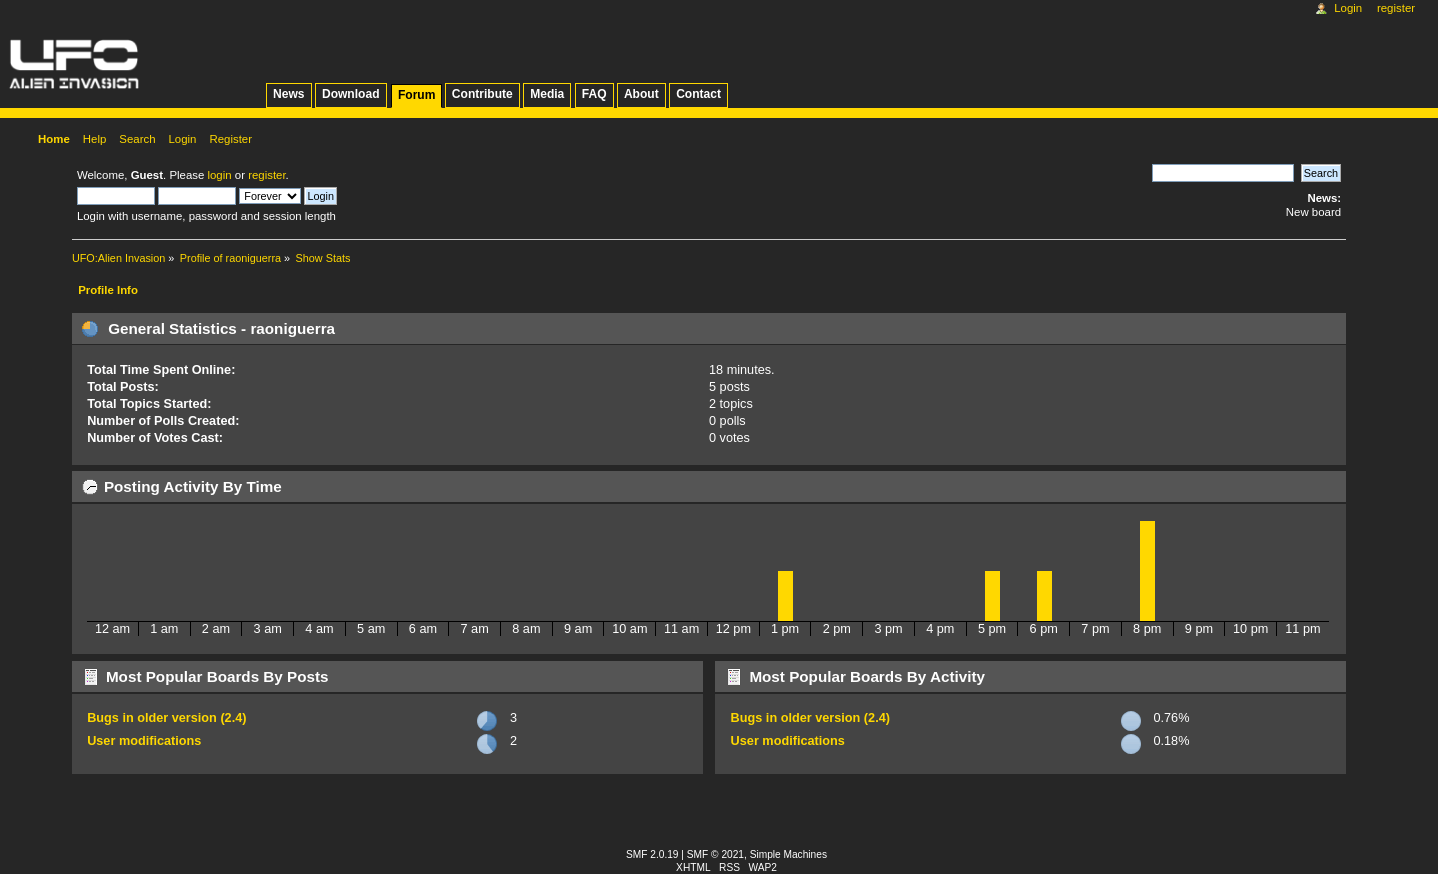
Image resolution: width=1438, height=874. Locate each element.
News (288, 94)
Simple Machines (788, 854)
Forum (416, 95)
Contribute (482, 94)
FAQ (594, 94)
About (641, 94)
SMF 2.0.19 (652, 854)
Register (1396, 8)
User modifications (144, 741)
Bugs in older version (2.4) (166, 718)
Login (1348, 8)
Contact (698, 94)
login (219, 175)
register (266, 175)
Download (351, 94)
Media (547, 94)
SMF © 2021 (715, 854)
